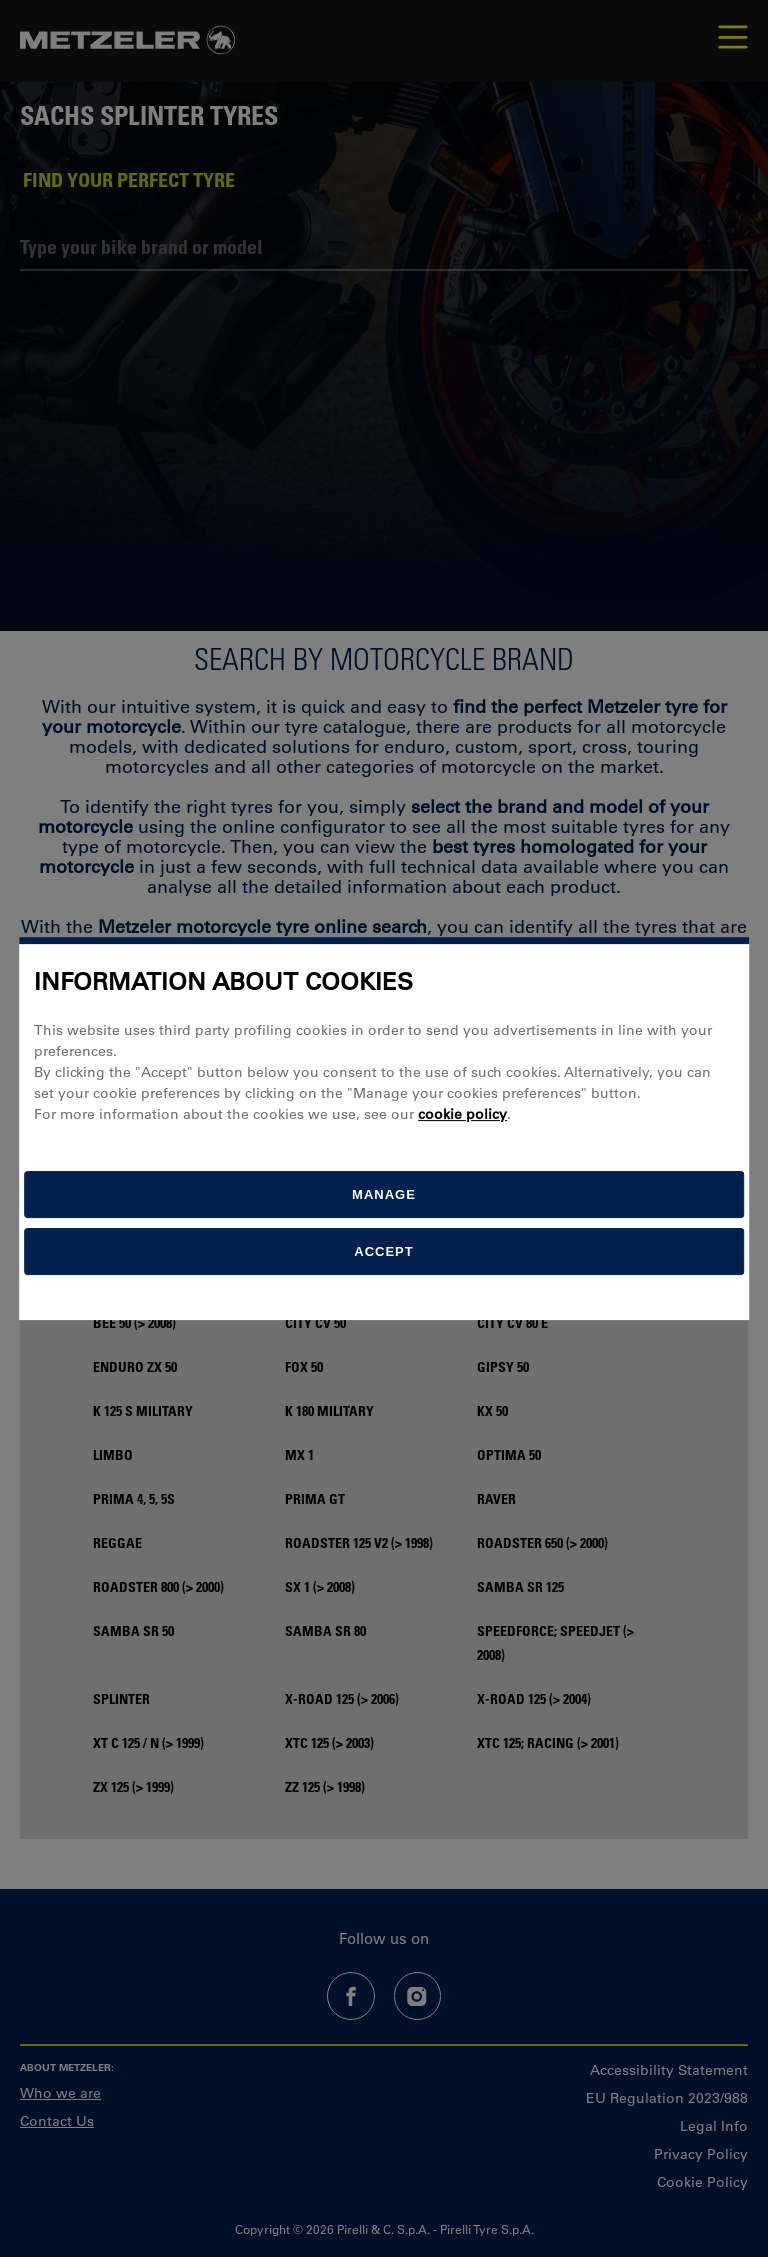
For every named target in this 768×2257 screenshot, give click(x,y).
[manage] (384, 1194)
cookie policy (462, 1114)
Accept (383, 1251)
